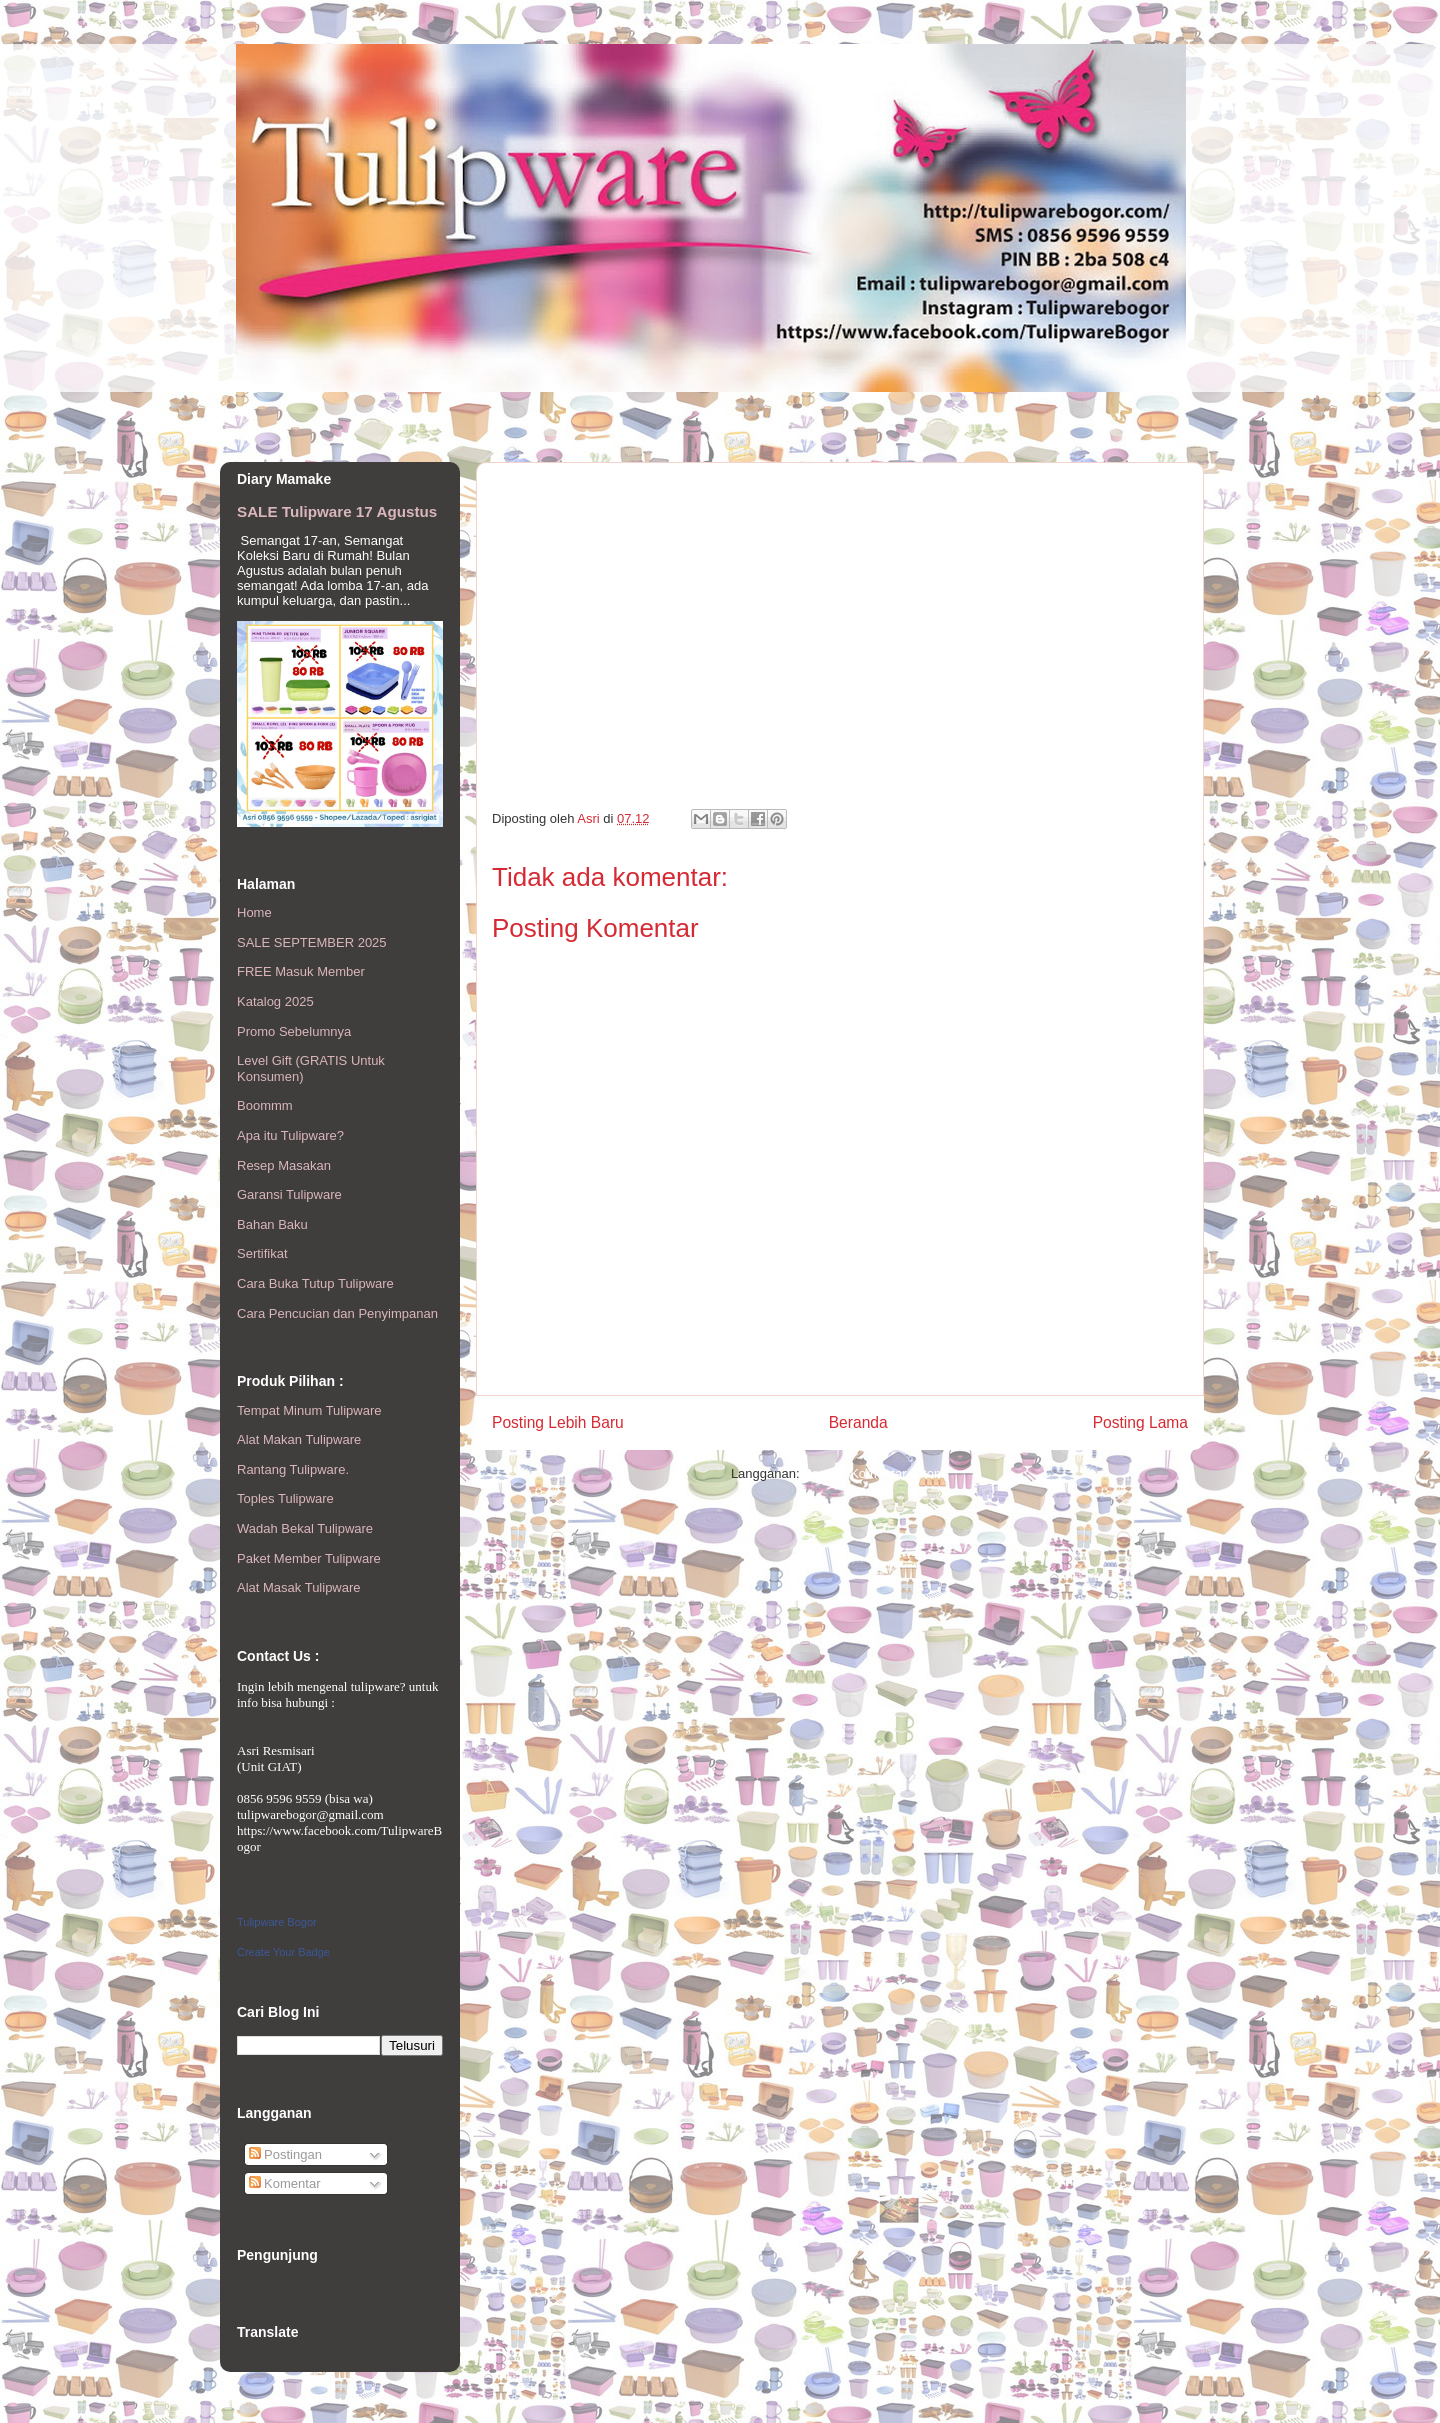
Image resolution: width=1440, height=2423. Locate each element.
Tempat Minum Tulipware (309, 1410)
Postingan (285, 2154)
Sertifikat (262, 1253)
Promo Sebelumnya (294, 1031)
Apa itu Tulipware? (290, 1135)
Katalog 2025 (275, 1001)
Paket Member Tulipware (309, 1558)
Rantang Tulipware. (293, 1469)
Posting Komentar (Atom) (876, 1473)
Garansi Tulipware (289, 1194)
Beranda (858, 1422)
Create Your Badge (283, 1952)
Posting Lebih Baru (558, 1422)
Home (254, 912)
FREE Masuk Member (301, 971)
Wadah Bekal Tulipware (305, 1528)
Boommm (265, 1105)
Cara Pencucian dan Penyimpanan (337, 1313)
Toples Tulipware (285, 1498)
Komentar (285, 2183)
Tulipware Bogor (277, 1922)
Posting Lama (1140, 1422)
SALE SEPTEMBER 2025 (312, 942)
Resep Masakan (284, 1165)
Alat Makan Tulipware (299, 1439)
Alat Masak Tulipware (299, 1587)
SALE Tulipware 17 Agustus (337, 511)
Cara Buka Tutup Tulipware (315, 1283)
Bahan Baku (272, 1224)
